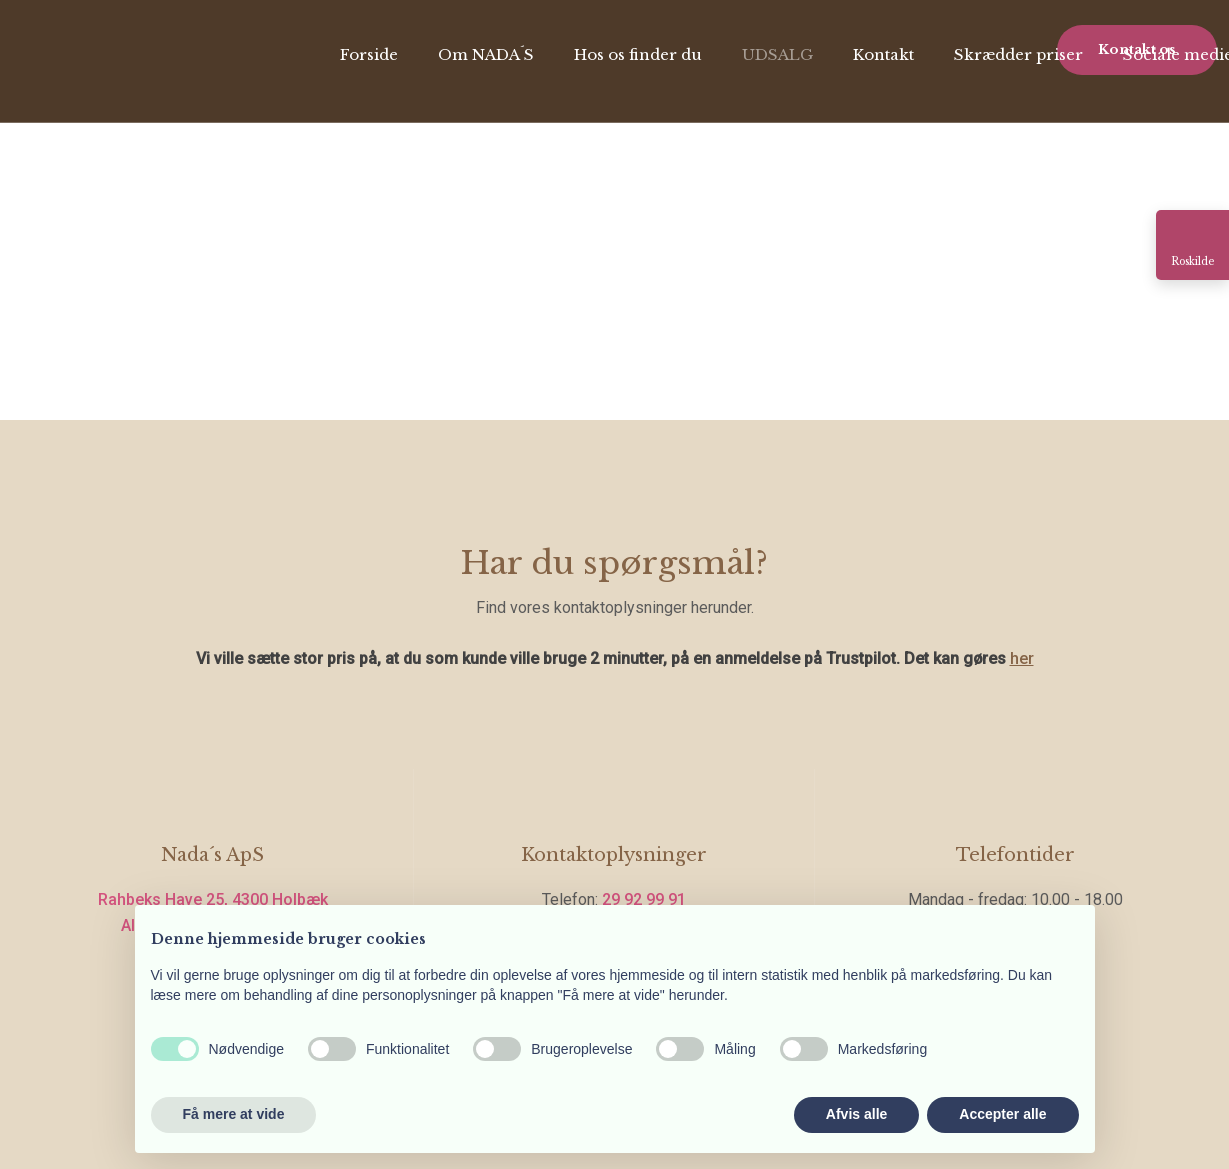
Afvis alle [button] (856, 1114)
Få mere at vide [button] (234, 1114)
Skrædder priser (1018, 54)
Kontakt (883, 54)
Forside (369, 54)
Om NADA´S (486, 54)
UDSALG (777, 54)
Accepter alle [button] (1002, 1114)
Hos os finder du (638, 54)
